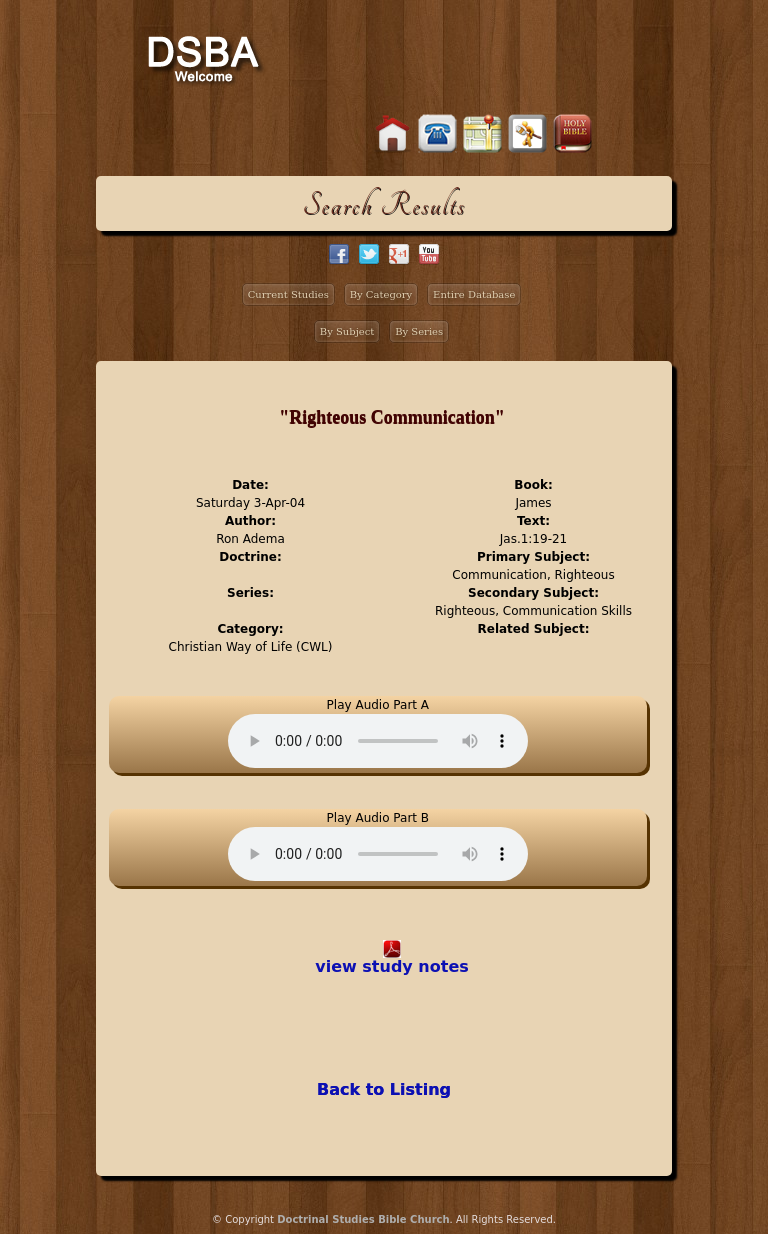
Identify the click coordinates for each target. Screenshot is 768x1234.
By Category (381, 294)
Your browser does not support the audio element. (378, 741)
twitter (369, 254)
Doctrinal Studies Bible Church (363, 1219)
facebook (339, 254)
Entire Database (474, 294)
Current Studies (288, 294)
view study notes (392, 966)
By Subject (347, 331)
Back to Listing (384, 1089)
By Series (419, 331)
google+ (399, 254)
